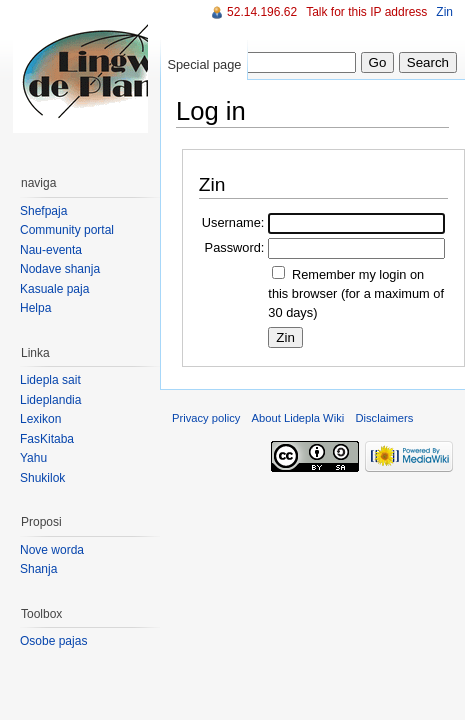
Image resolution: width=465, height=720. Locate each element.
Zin (444, 12)
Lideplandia (50, 400)
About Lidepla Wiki (298, 418)
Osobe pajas (53, 641)
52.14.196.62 (262, 12)
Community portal (67, 230)
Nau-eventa (51, 250)
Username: (233, 222)
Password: (235, 247)
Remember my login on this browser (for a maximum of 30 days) (356, 293)
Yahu (33, 458)
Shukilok (42, 478)
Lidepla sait (50, 380)
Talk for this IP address (366, 12)
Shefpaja (43, 211)
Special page (204, 64)
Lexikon (40, 419)
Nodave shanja (60, 269)
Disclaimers (384, 418)
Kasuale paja (54, 289)
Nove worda (52, 550)
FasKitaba (47, 439)
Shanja (38, 569)
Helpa (35, 308)
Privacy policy (206, 418)
